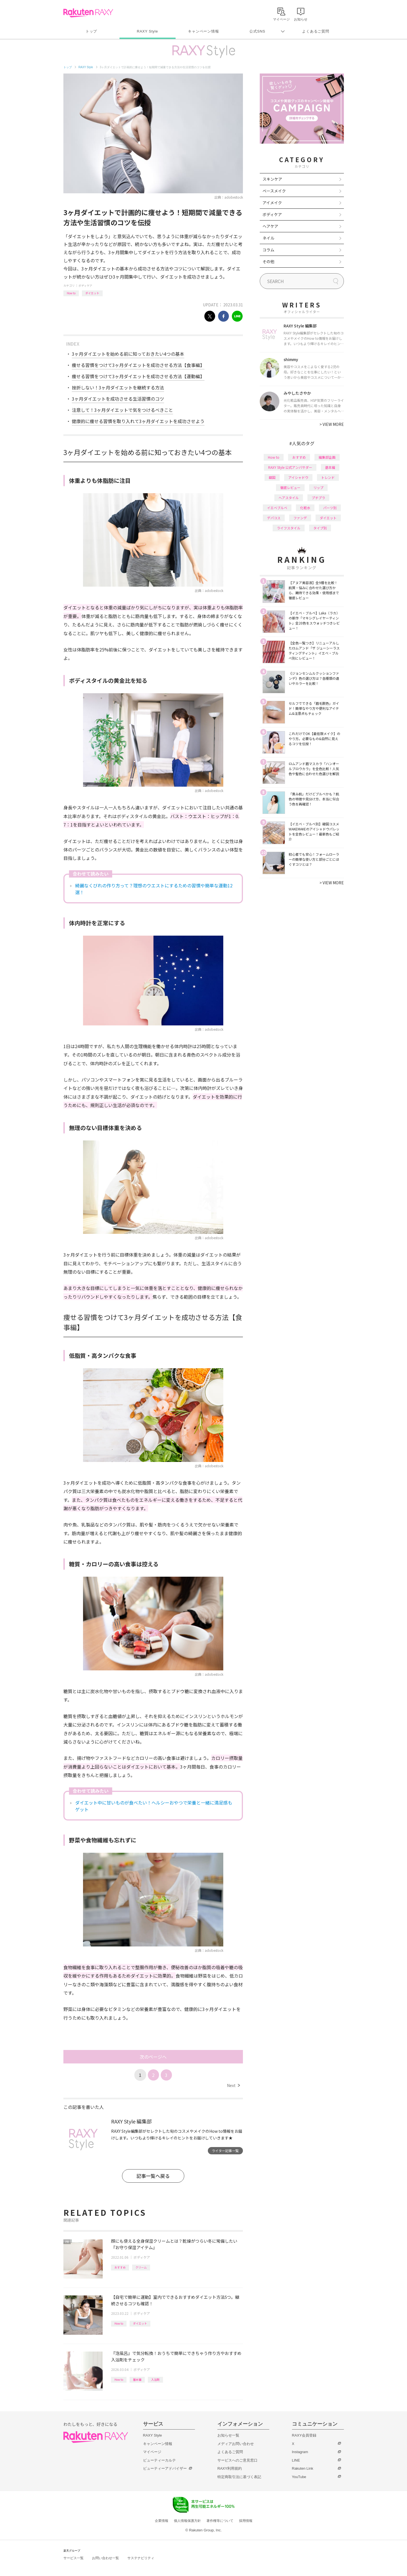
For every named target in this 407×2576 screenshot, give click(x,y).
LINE (296, 2460)
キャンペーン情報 (203, 31)
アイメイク (272, 202)
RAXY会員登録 (304, 2435)
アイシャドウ (298, 477)
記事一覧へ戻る (153, 2175)
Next (233, 2085)
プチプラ (318, 497)
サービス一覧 (73, 2558)
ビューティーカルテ (159, 2460)
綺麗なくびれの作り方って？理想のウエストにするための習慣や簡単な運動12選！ (154, 889)
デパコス (273, 517)
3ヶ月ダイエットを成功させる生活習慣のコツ (118, 398)
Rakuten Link (302, 2468)
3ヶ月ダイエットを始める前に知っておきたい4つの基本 (128, 353)
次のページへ (153, 2056)
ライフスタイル (288, 527)
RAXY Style (147, 31)
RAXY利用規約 (229, 2468)
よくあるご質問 (315, 31)
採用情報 (245, 2521)
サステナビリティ (140, 2558)
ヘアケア (270, 226)
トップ (91, 31)
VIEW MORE (331, 424)
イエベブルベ (277, 507)
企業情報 (161, 2521)
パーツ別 (330, 507)
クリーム (141, 2267)
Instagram (300, 2452)
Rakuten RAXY (88, 12)
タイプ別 (320, 527)
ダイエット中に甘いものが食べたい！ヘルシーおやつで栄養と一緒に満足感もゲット (153, 1806)
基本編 (137, 2379)
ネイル (268, 238)
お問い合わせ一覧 (105, 2558)
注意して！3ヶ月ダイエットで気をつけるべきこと (122, 410)
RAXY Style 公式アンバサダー (290, 467)
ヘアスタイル (289, 497)
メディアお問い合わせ (235, 2444)
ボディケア (85, 285)
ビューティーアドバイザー (165, 2468)
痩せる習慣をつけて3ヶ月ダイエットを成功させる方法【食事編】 (138, 365)
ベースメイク (274, 191)
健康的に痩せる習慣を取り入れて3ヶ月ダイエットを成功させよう (138, 421)
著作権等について (219, 2521)
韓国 (272, 477)
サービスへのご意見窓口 (237, 2460)
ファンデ (300, 517)
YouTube (299, 2477)
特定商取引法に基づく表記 (239, 2477)
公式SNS (257, 31)
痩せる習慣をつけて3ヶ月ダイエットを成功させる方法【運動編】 (138, 376)
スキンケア (272, 179)
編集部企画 (327, 457)
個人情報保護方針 (187, 2521)
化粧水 (305, 507)
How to (71, 293)
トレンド (328, 477)
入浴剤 (155, 2379)
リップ (318, 487)
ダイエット (92, 293)
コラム (268, 249)
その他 (268, 261)
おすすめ (120, 2267)
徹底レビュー (290, 487)
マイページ (152, 2452)
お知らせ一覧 (228, 2435)
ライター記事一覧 (225, 2150)
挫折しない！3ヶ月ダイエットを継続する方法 (118, 387)
